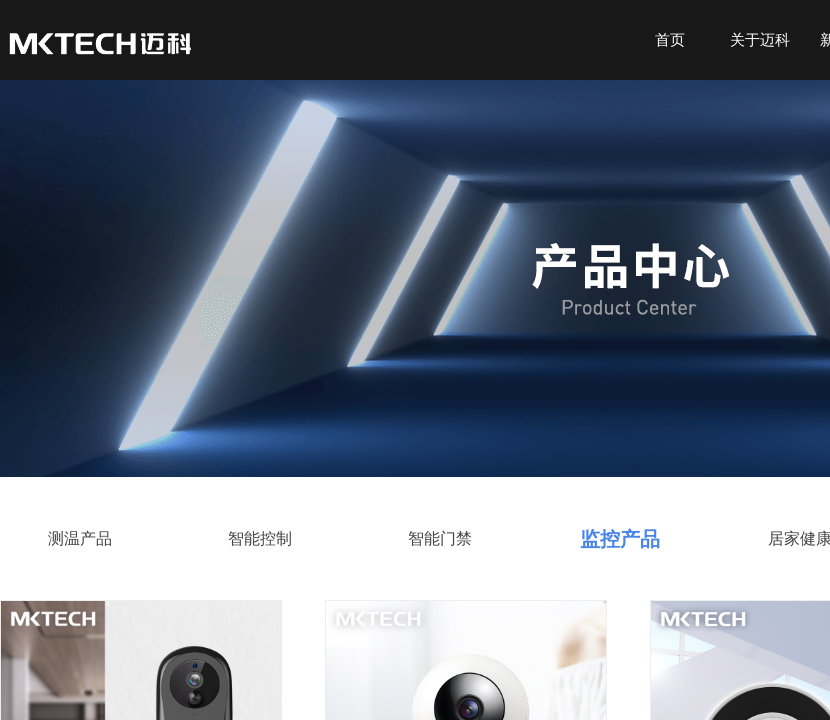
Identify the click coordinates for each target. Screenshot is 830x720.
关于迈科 (760, 40)
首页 (670, 40)
